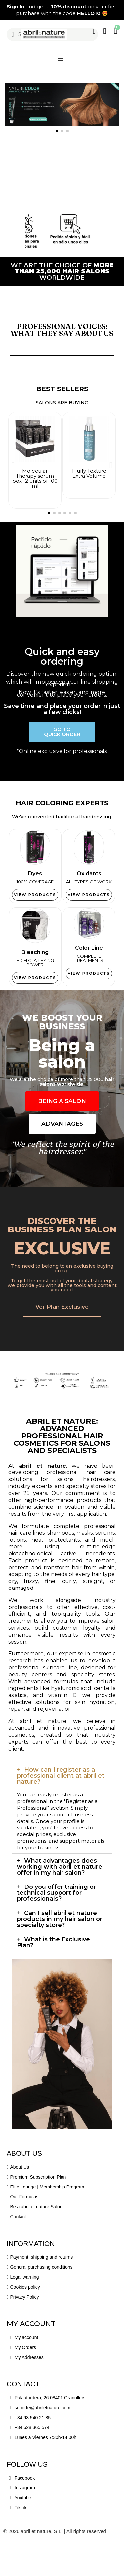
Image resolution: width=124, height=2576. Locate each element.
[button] (7, 10)
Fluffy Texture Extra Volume (89, 473)
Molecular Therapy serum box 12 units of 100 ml (35, 478)
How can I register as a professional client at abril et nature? (60, 1807)
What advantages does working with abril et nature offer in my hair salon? (59, 1898)
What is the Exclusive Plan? (53, 1974)
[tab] (62, 1808)
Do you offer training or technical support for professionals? (56, 1924)
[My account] (94, 31)
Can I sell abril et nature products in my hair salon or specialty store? (59, 1950)
